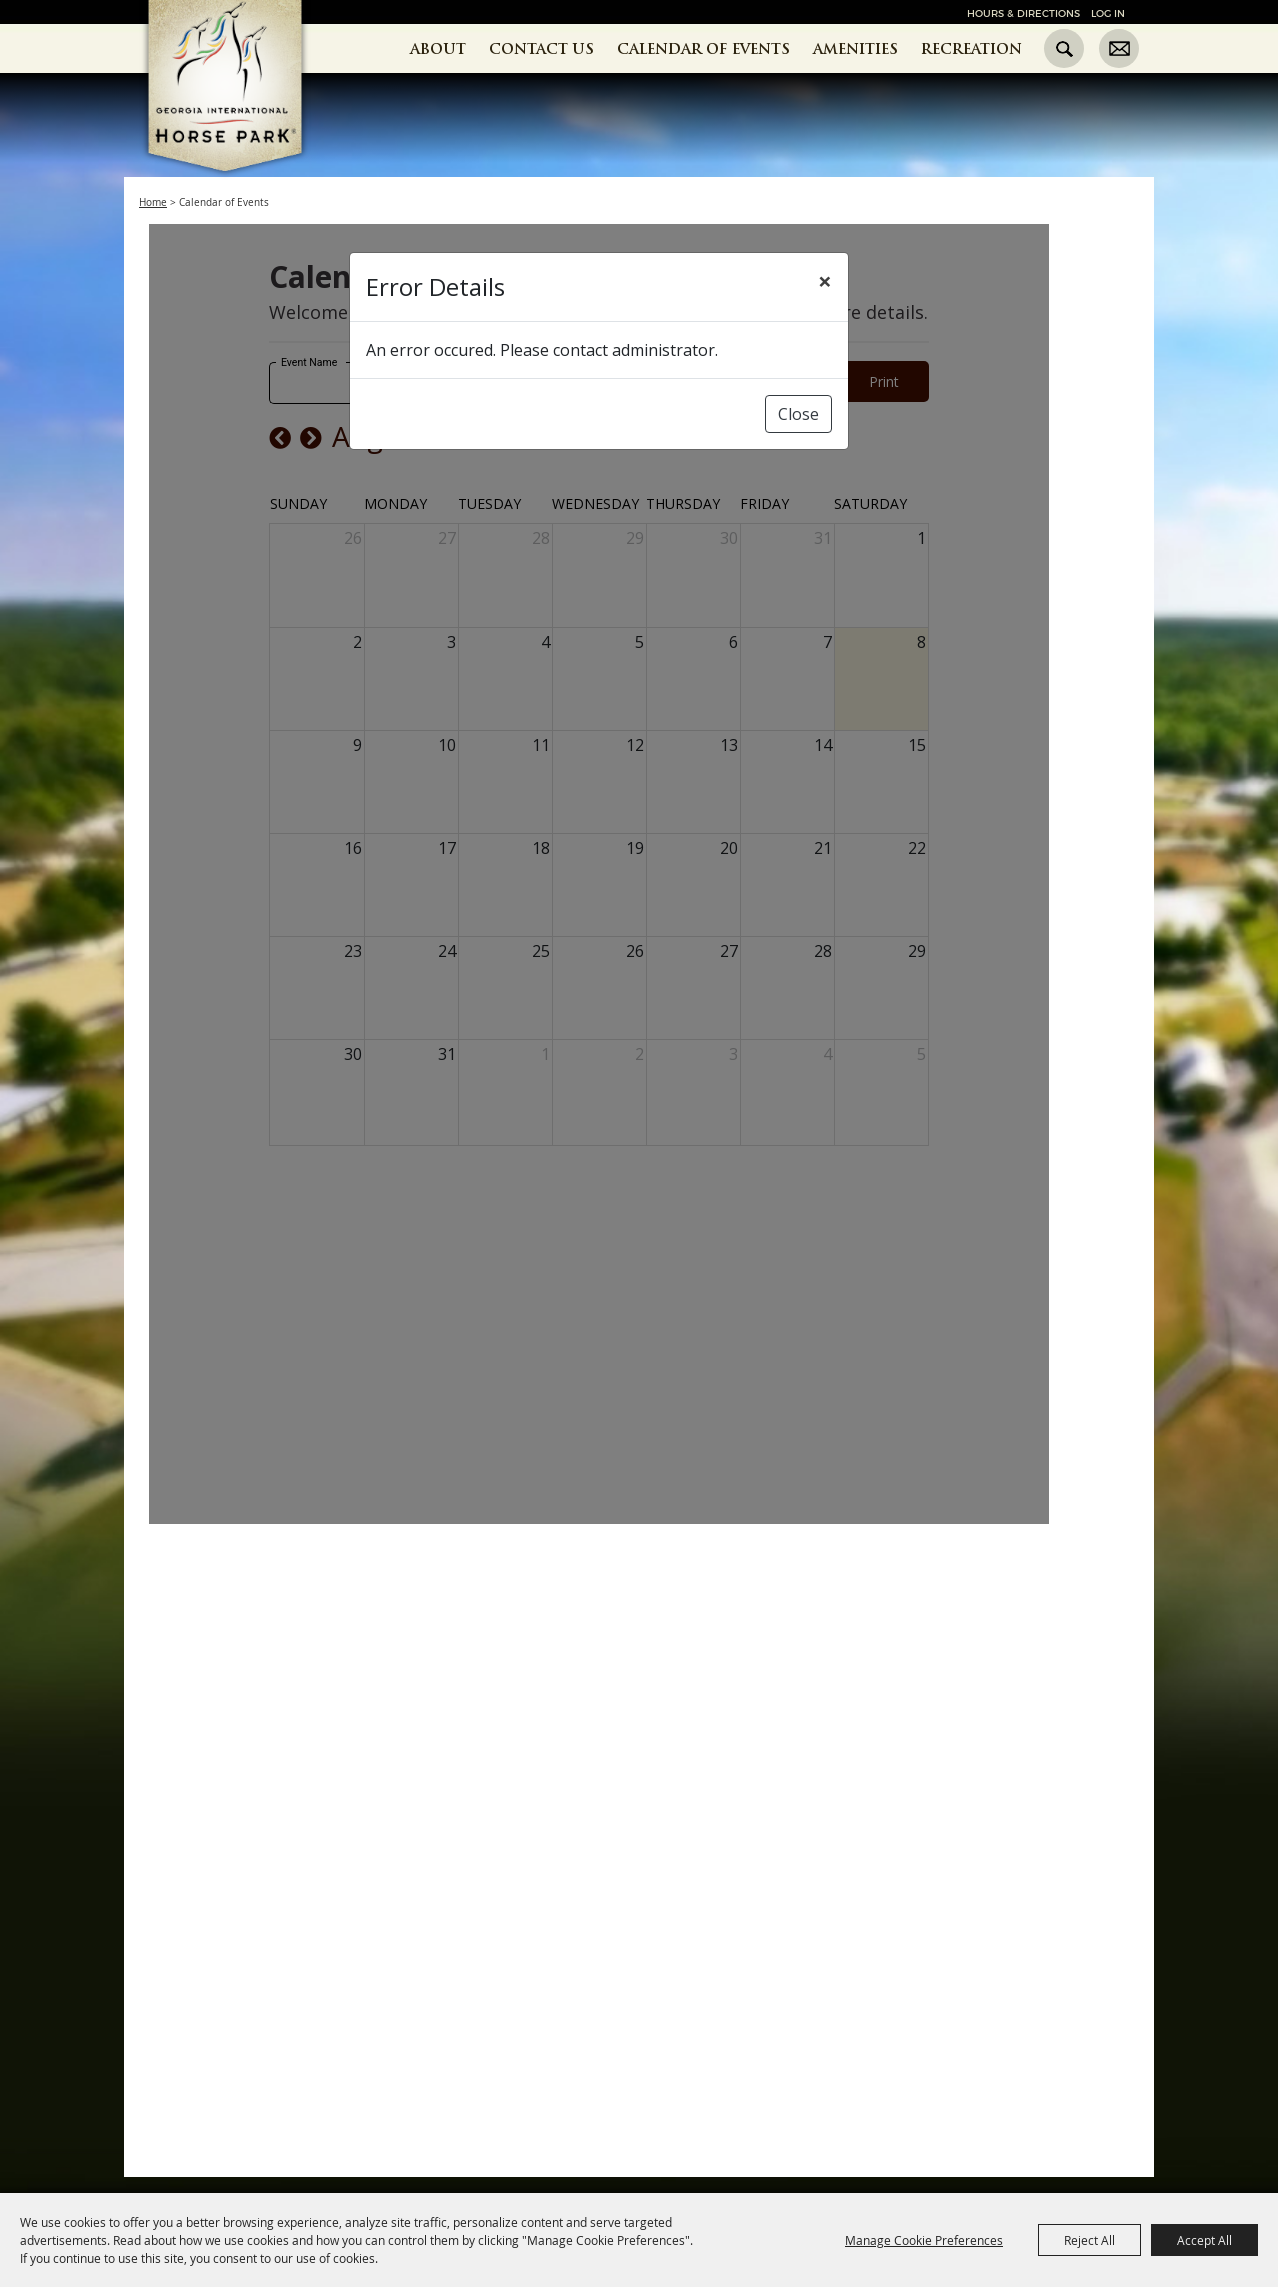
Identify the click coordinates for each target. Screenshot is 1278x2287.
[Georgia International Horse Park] (255, 121)
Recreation (971, 49)
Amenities (855, 49)
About (438, 49)
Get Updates (1119, 48)
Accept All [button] (1204, 2240)
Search (1064, 48)
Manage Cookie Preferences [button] (924, 2240)
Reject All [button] (1089, 2240)
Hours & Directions (1023, 13)
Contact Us (541, 49)
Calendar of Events (703, 49)
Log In (1108, 13)
